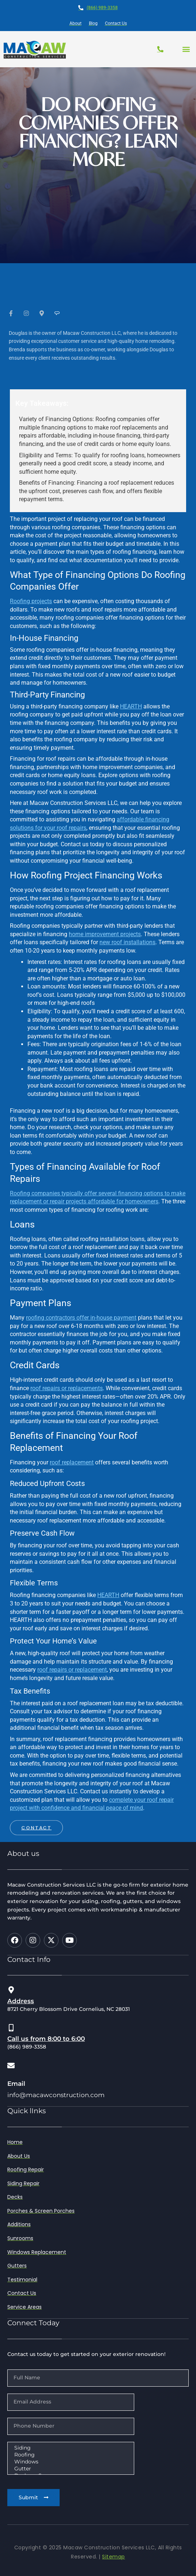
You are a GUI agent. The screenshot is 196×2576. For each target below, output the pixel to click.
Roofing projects (31, 601)
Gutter (70, 2468)
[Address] (11, 1990)
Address (20, 2001)
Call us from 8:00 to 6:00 (46, 2038)
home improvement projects (105, 934)
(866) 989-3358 (102, 7)
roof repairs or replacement (72, 1669)
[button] (186, 49)
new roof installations (127, 942)
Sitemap (113, 2556)
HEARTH (131, 706)
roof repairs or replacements (66, 1388)
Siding (70, 2447)
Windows (70, 2461)
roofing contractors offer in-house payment (81, 1317)
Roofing (70, 2454)
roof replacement (72, 1462)
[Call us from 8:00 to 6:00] (11, 2028)
